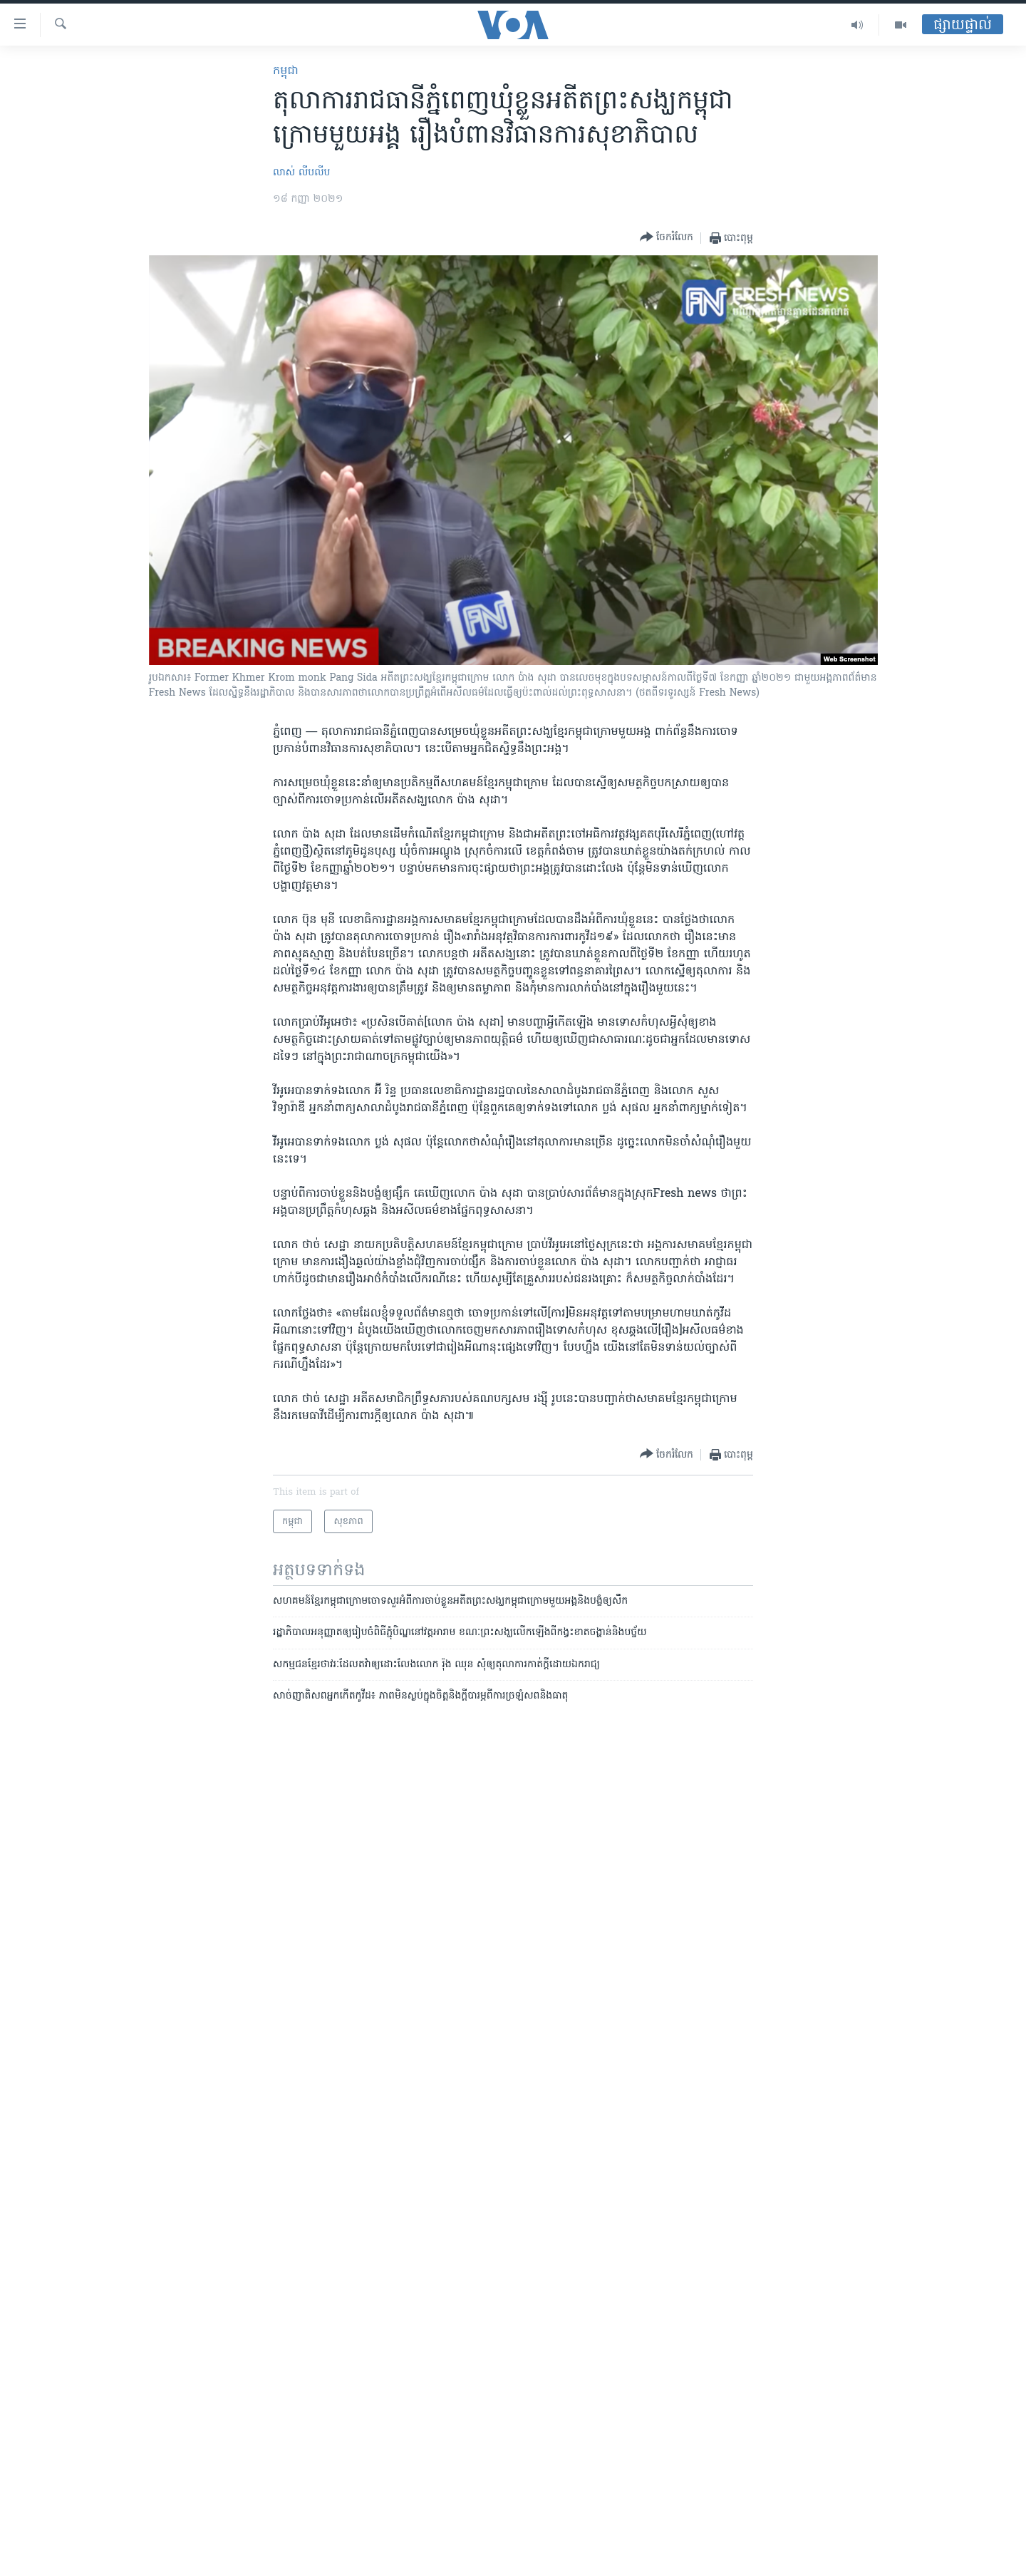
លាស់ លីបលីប (301, 172)
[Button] (666, 237)
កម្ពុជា (286, 71)
